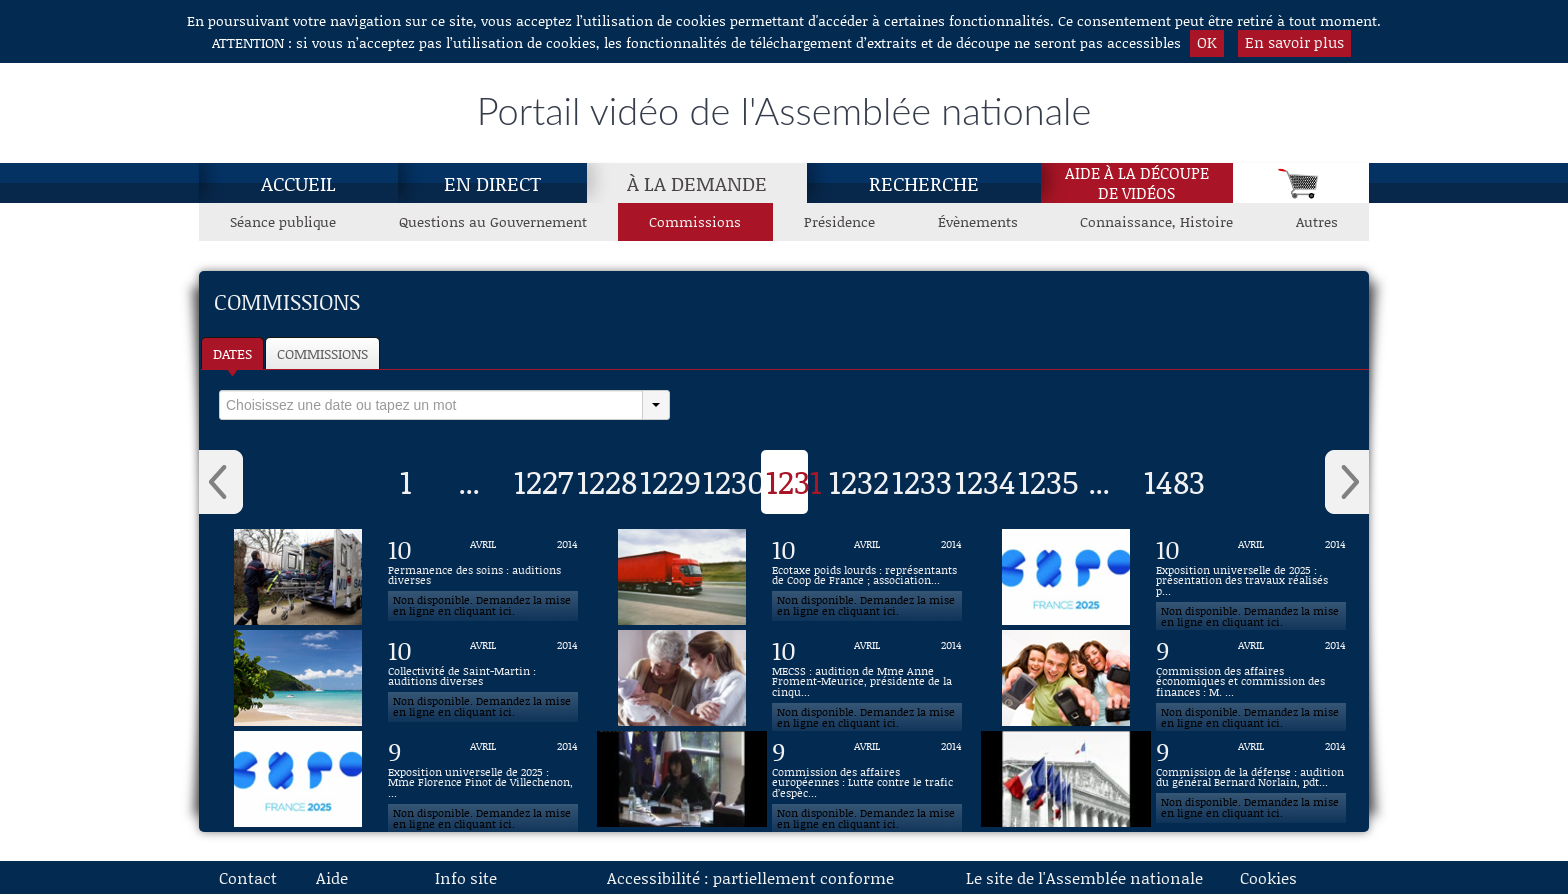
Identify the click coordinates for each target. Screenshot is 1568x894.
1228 (607, 481)
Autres (1317, 221)
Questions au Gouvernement (493, 221)
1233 (922, 481)
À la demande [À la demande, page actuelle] (697, 183)
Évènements (978, 221)
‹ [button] (221, 482)
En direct (492, 183)
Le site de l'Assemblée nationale (1084, 877)
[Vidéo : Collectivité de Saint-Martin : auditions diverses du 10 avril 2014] (483, 678)
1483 (1174, 481)
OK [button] (1207, 42)
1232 (859, 481)
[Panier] (1301, 183)
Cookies (1268, 877)
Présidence (839, 221)
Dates (232, 353)
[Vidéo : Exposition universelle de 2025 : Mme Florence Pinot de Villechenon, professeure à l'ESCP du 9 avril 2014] (483, 779)
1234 (985, 481)
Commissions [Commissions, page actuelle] (695, 221)
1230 (734, 481)
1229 (670, 481)
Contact (248, 877)
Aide (332, 877)
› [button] (1347, 482)
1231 (794, 481)
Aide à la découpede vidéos (1137, 183)
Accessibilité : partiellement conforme (750, 877)
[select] (431, 405)
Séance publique (283, 221)
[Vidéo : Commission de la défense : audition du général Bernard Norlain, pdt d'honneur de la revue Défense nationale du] (1251, 779)
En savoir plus (1294, 42)
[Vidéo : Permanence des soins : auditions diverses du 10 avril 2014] (483, 577)
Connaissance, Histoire (1156, 221)
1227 (543, 481)
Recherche (924, 183)
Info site (466, 877)
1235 (1048, 481)
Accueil (298, 183)
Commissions (322, 353)
